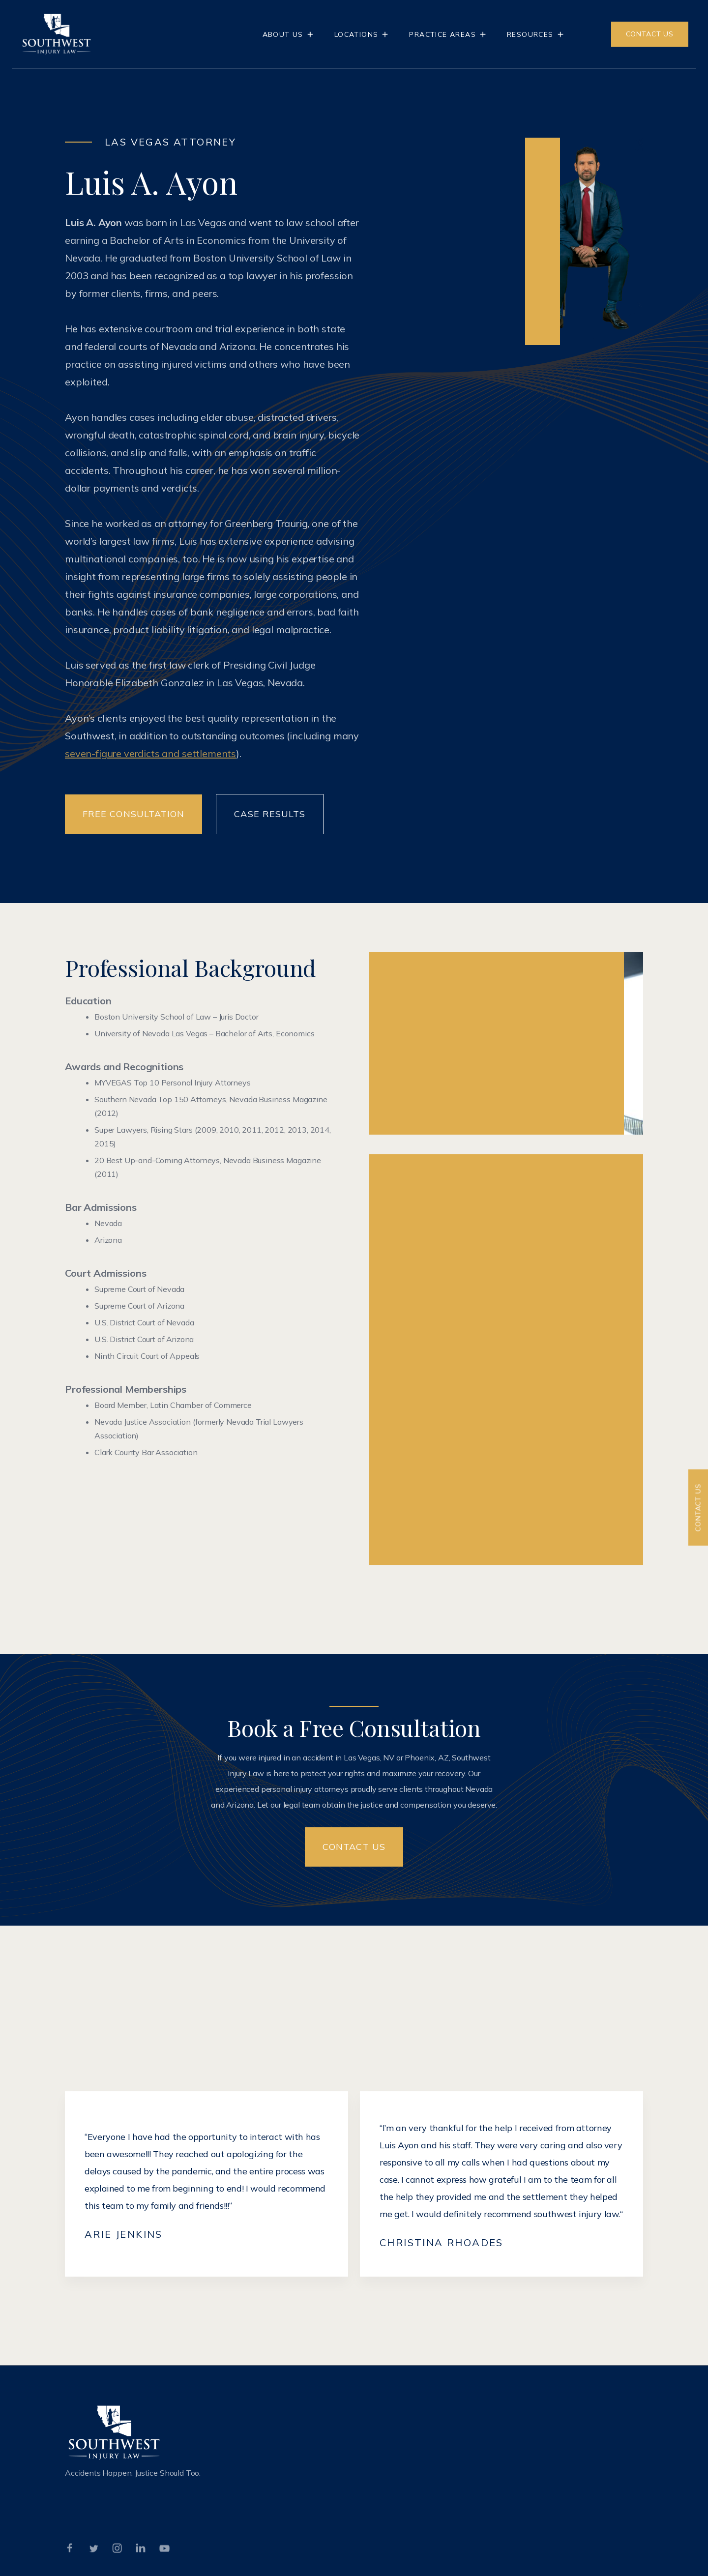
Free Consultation (133, 814)
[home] (56, 34)
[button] (289, 34)
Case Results (269, 814)
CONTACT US (650, 33)
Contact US (354, 1846)
